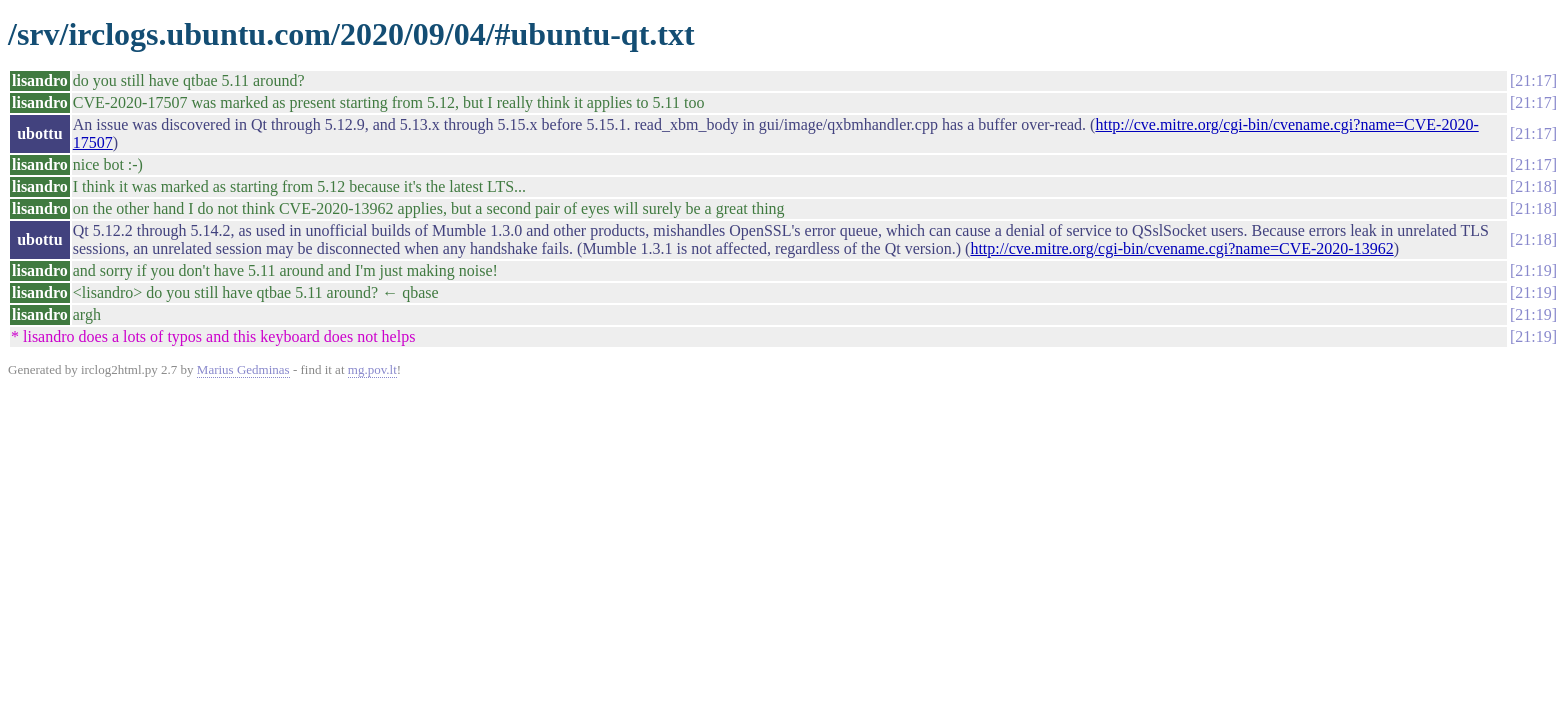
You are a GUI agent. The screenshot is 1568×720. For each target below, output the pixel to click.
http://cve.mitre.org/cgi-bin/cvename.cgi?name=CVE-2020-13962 (1181, 248)
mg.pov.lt (372, 369)
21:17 (1533, 80)
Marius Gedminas (243, 369)
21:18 (1533, 186)
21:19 (1533, 270)
